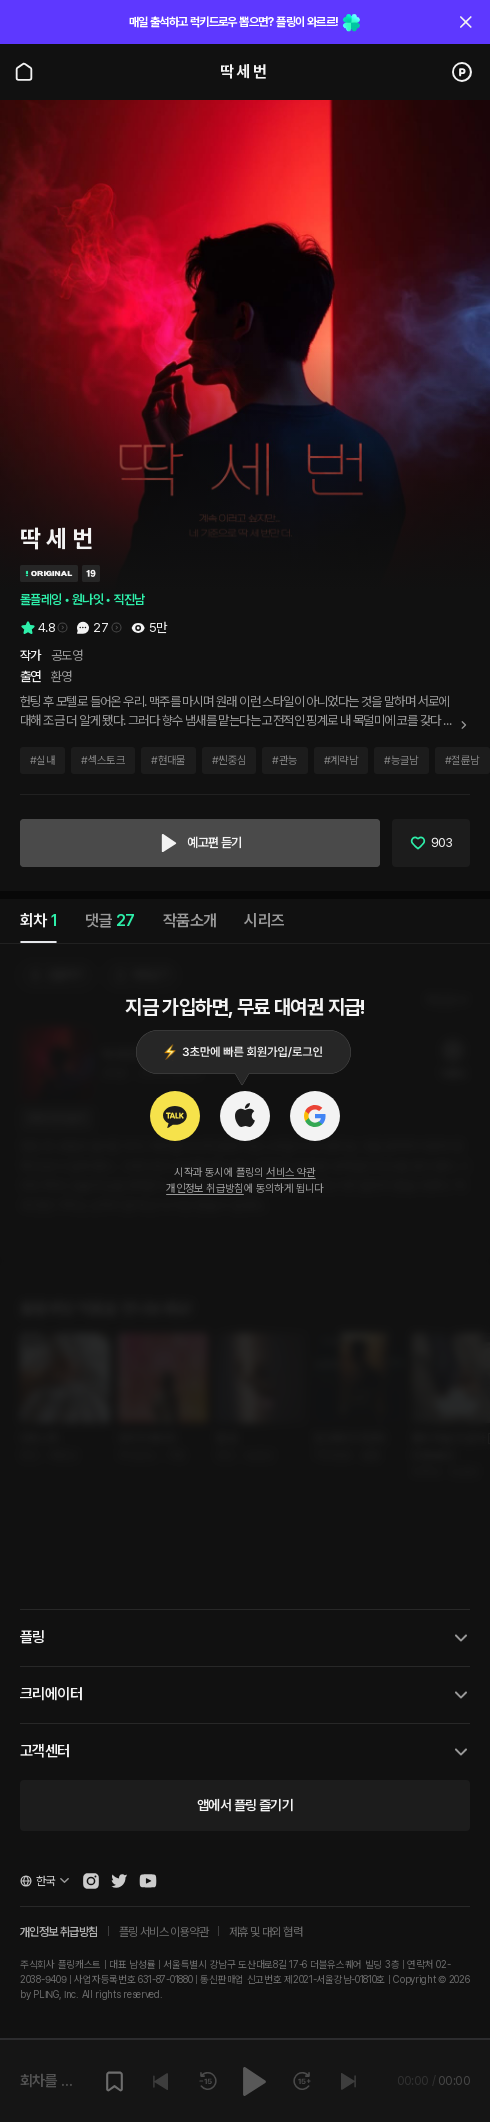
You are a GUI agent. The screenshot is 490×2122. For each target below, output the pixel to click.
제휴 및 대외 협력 (265, 1932)
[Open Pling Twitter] (119, 1881)
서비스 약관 (290, 1172)
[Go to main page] (24, 72)
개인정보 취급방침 (205, 1188)
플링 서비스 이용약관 (163, 1932)
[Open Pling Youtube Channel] (148, 1881)
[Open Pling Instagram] (91, 1881)
